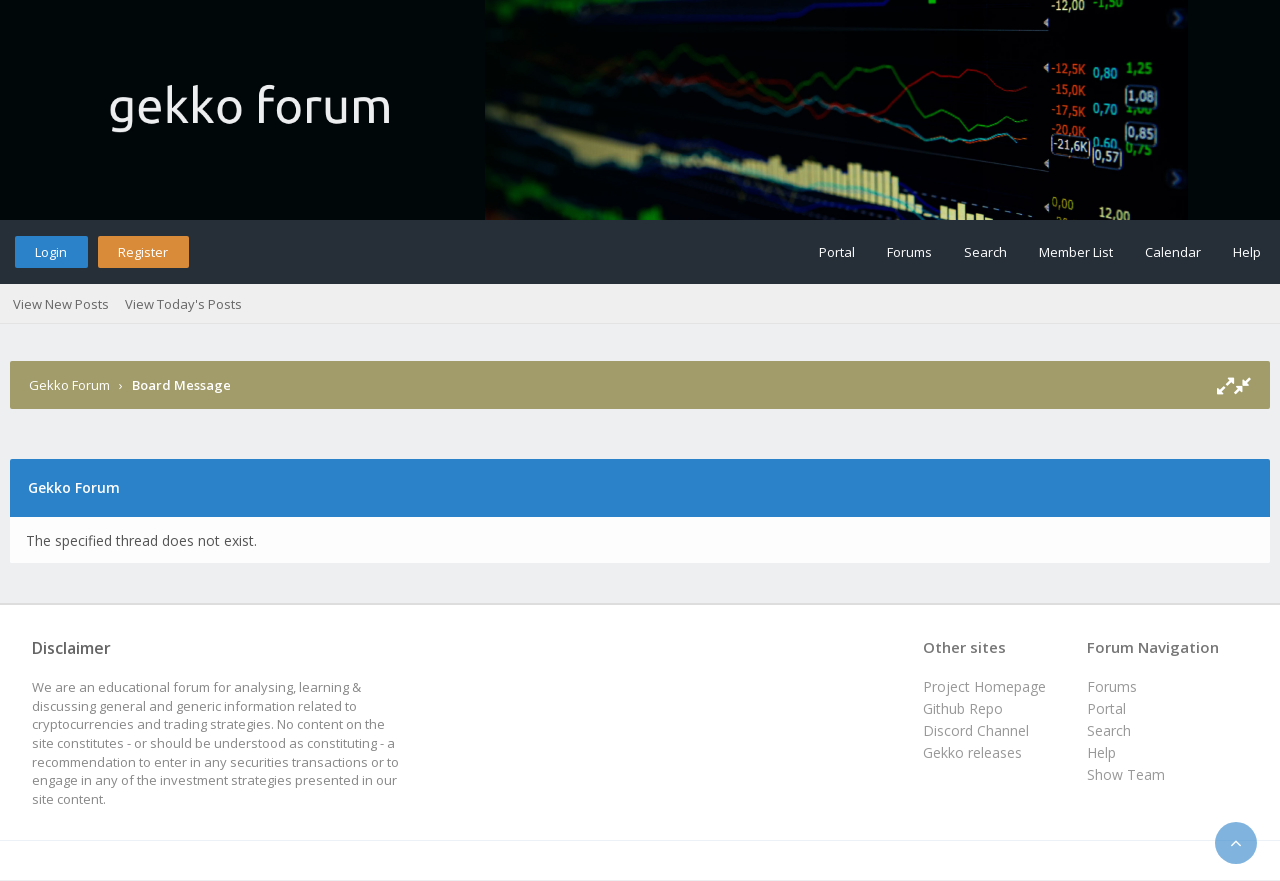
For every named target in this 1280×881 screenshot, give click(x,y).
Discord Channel (976, 730)
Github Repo (963, 708)
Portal (837, 252)
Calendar (1173, 252)
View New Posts (61, 304)
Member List (1076, 252)
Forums (909, 252)
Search (985, 252)
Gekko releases (972, 752)
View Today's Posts (183, 304)
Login (51, 252)
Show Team (1126, 774)
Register (143, 252)
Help (1247, 252)
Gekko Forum (69, 385)
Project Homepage (984, 686)
